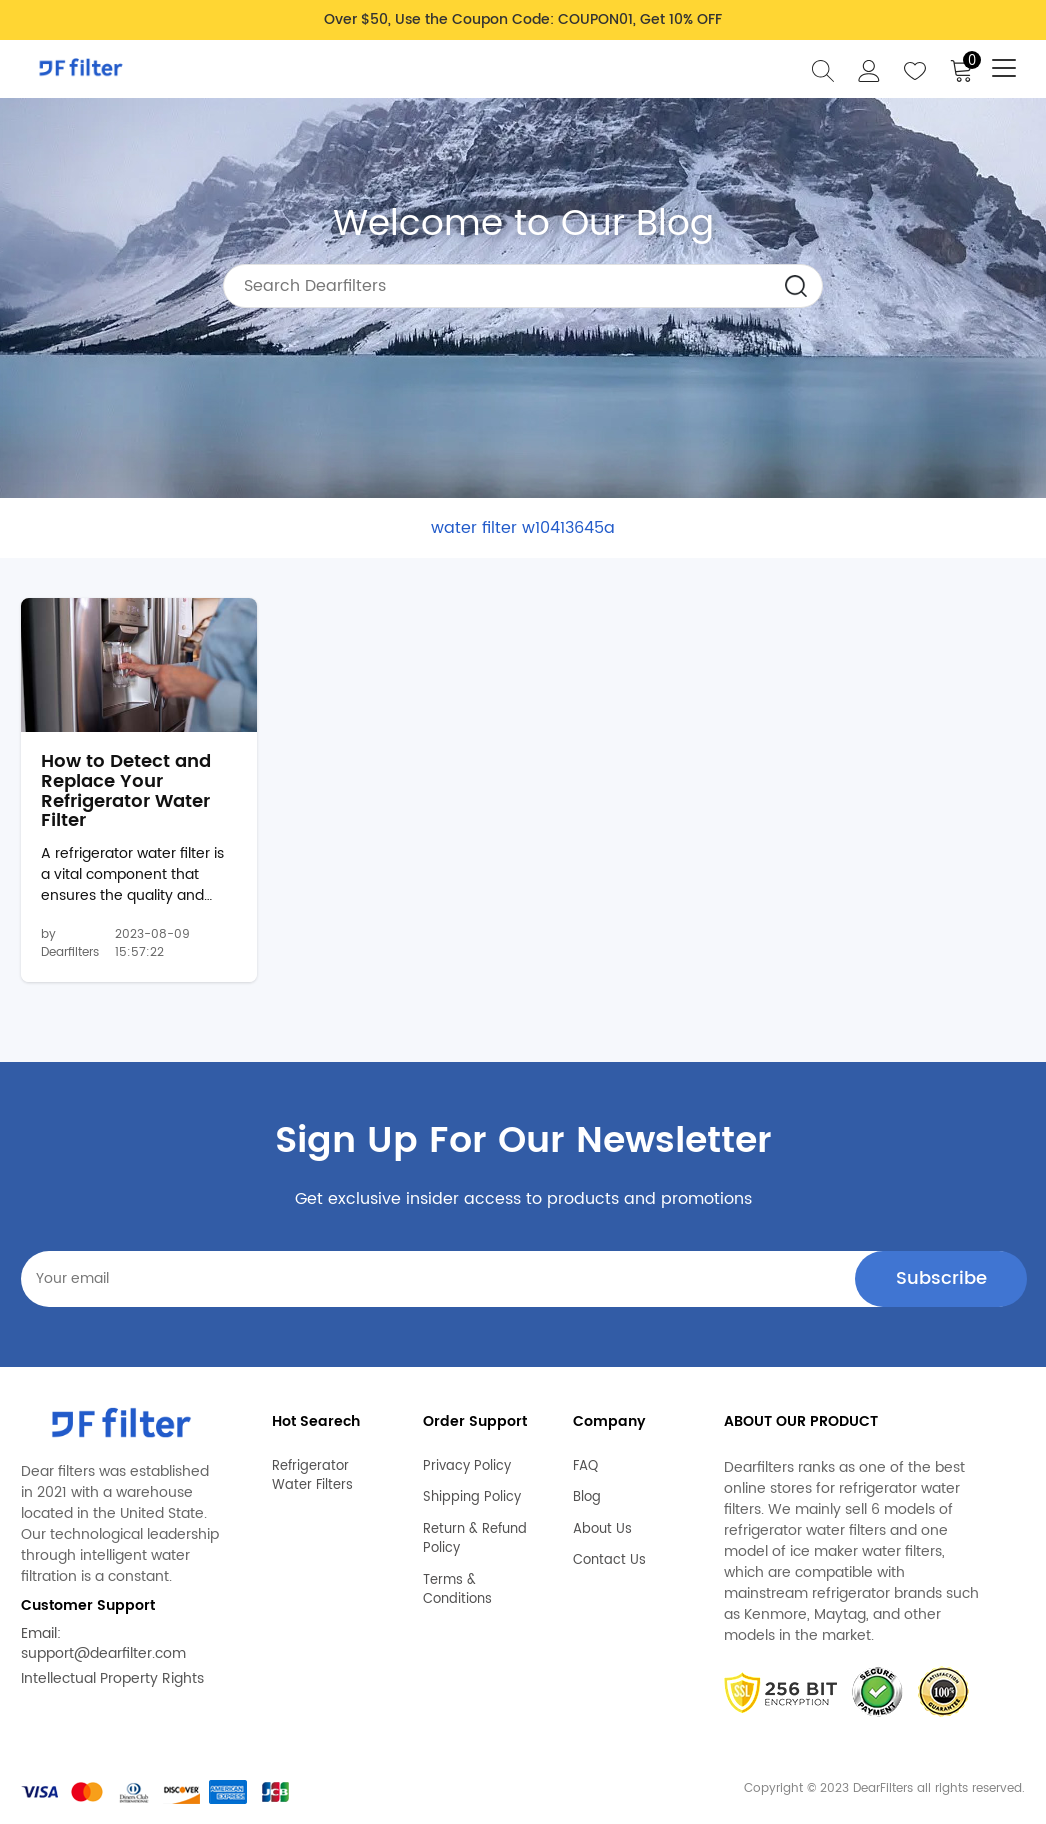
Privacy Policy (467, 1467)
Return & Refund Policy (475, 1539)
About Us (602, 1530)
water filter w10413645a (523, 528)
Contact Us (609, 1561)
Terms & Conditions (457, 1590)
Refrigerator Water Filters (312, 1476)
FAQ (585, 1467)
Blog (587, 1498)
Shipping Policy (472, 1498)
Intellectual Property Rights (112, 1678)
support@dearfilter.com (103, 1653)
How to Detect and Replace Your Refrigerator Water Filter (126, 791)
